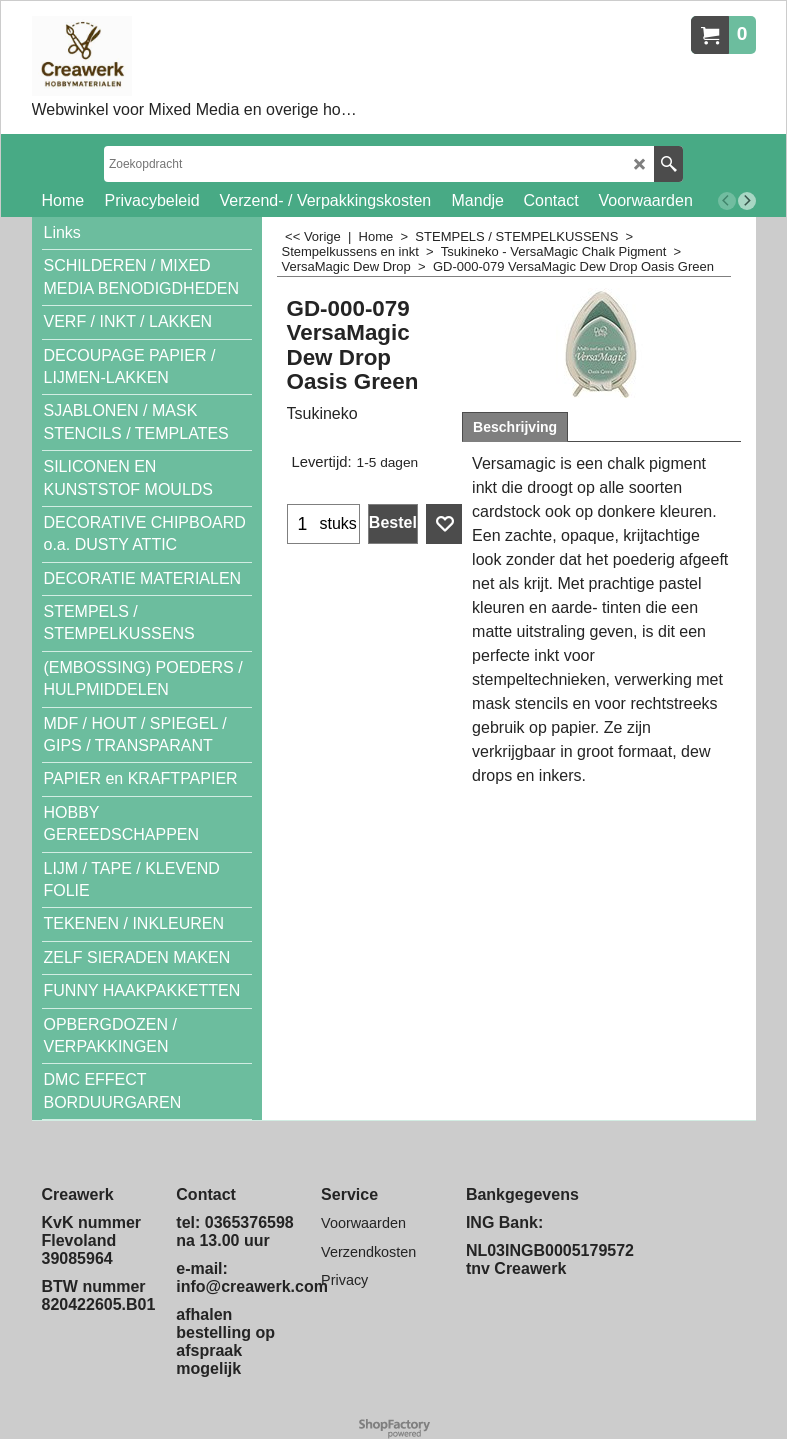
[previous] (727, 201)
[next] (747, 201)
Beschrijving (515, 427)
